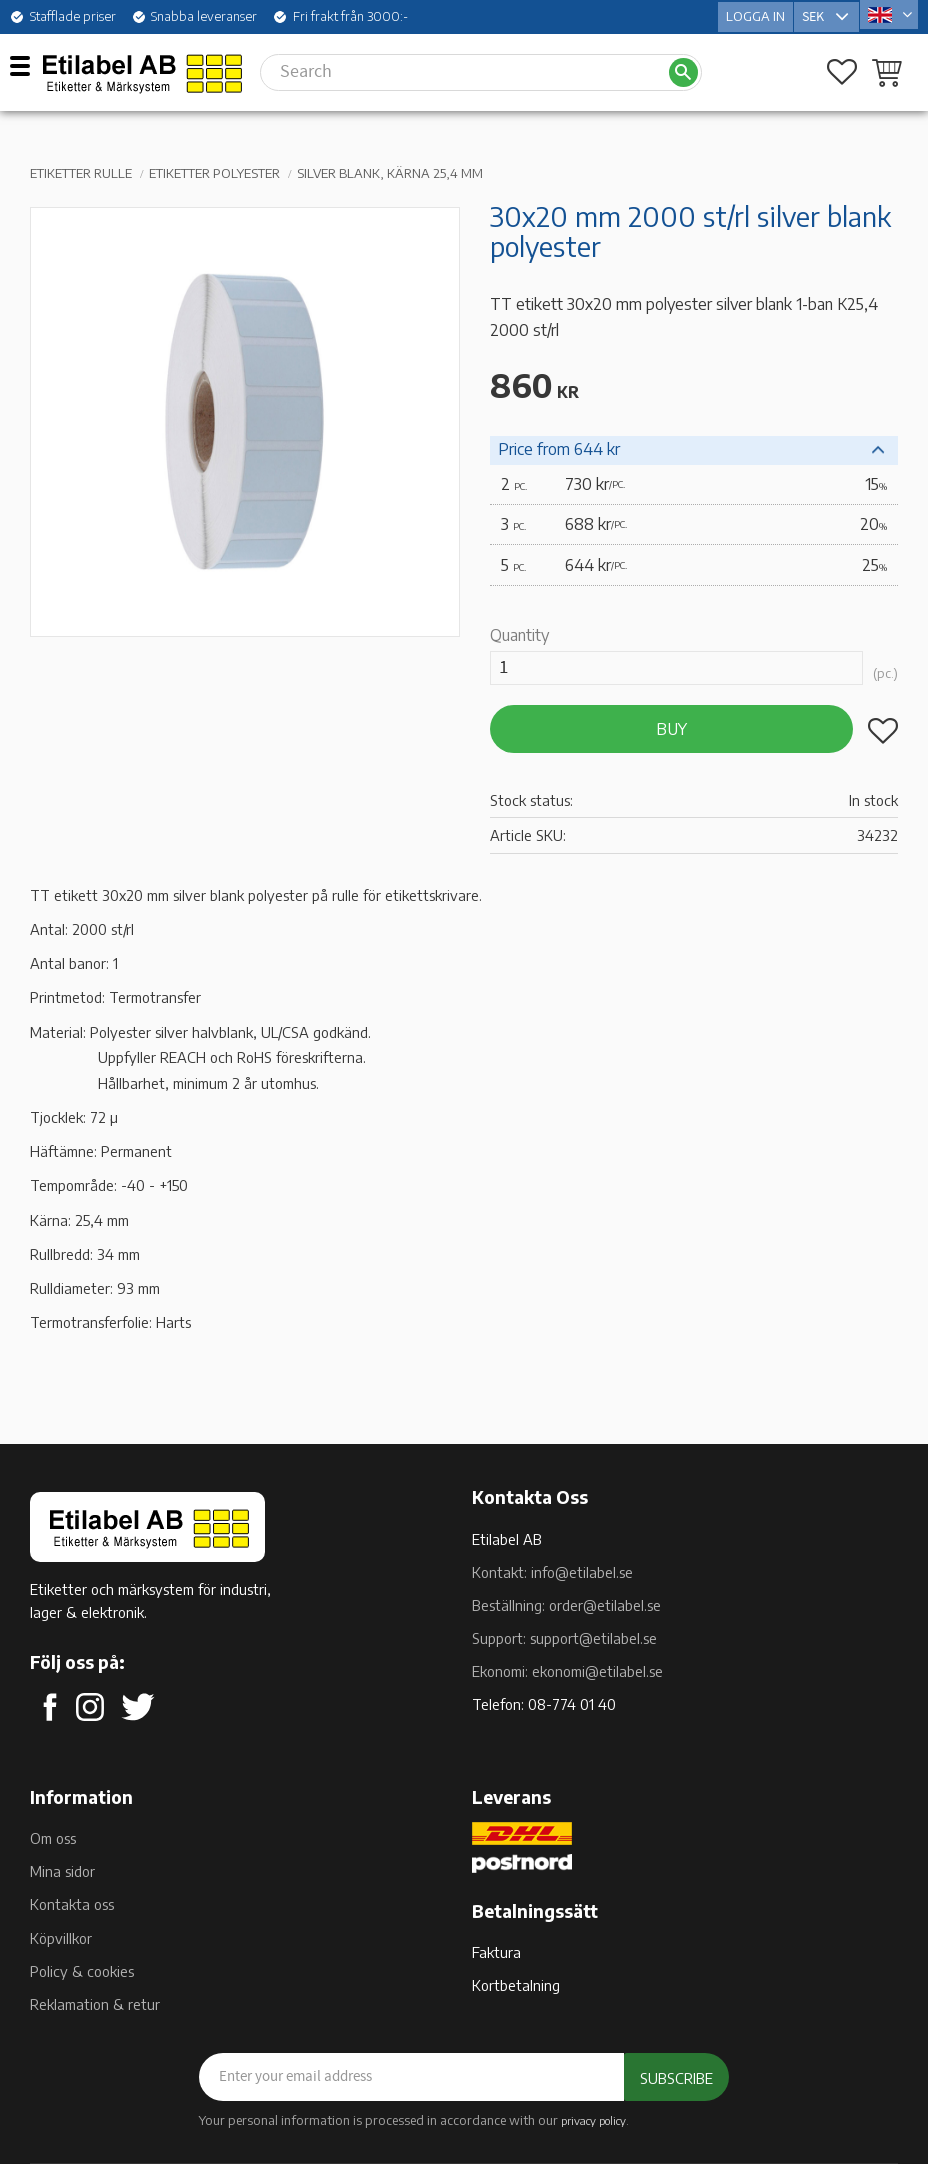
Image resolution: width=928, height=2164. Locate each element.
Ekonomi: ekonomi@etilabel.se (567, 1671)
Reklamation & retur (95, 2004)
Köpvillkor (61, 1938)
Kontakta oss (72, 1904)
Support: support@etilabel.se (564, 1638)
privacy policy (593, 2120)
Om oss (53, 1838)
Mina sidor (62, 1871)
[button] (27, 65)
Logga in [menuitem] (755, 14)
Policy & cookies (82, 1971)
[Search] (683, 68)
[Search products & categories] (464, 68)
